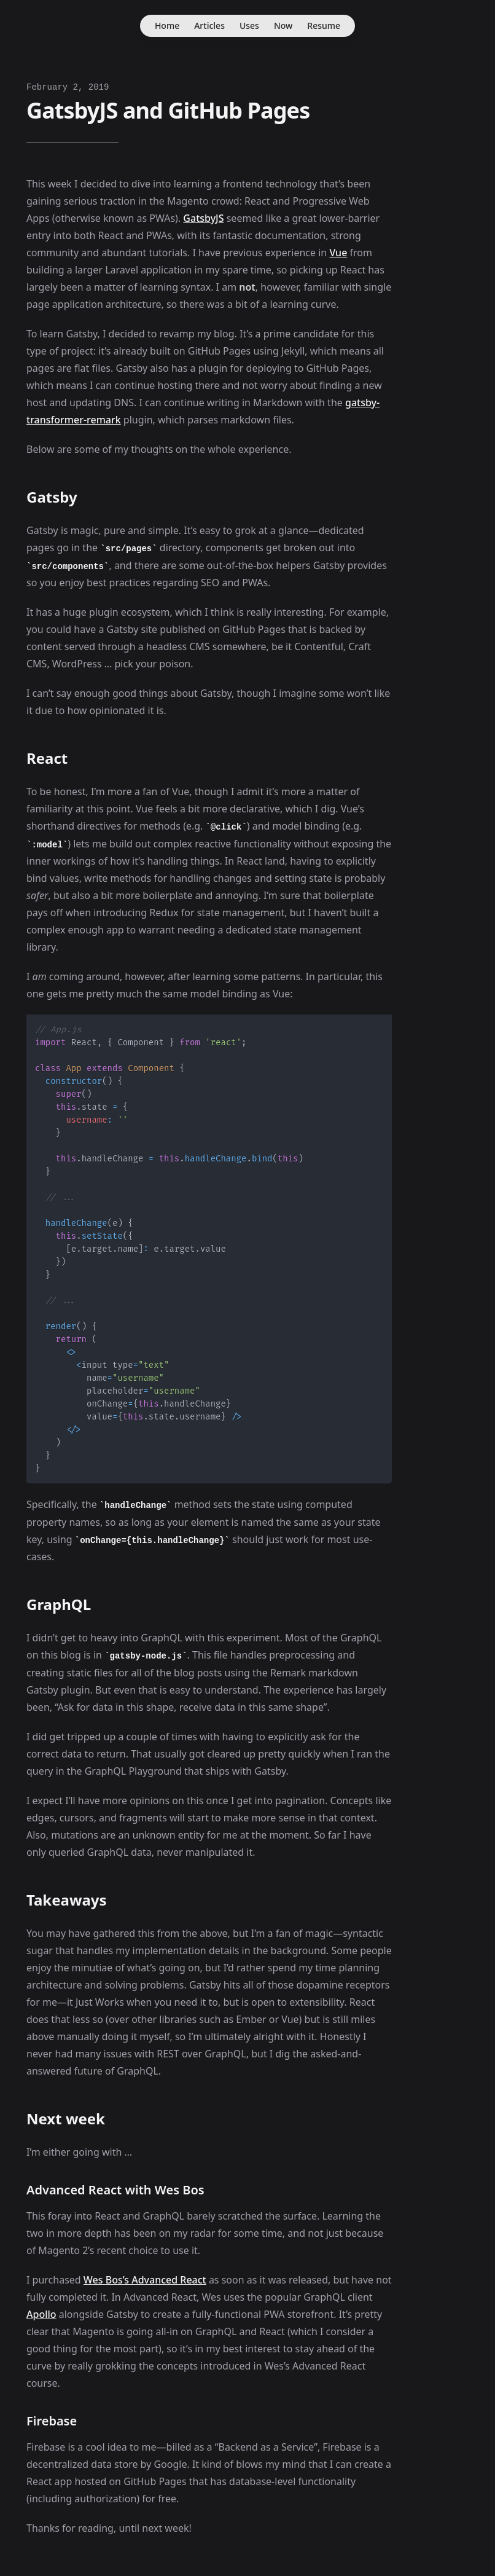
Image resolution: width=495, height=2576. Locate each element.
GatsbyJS (203, 218)
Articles (209, 25)
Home (167, 25)
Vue (338, 252)
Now (283, 25)
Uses (249, 25)
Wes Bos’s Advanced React (145, 2280)
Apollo (41, 2314)
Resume (323, 25)
